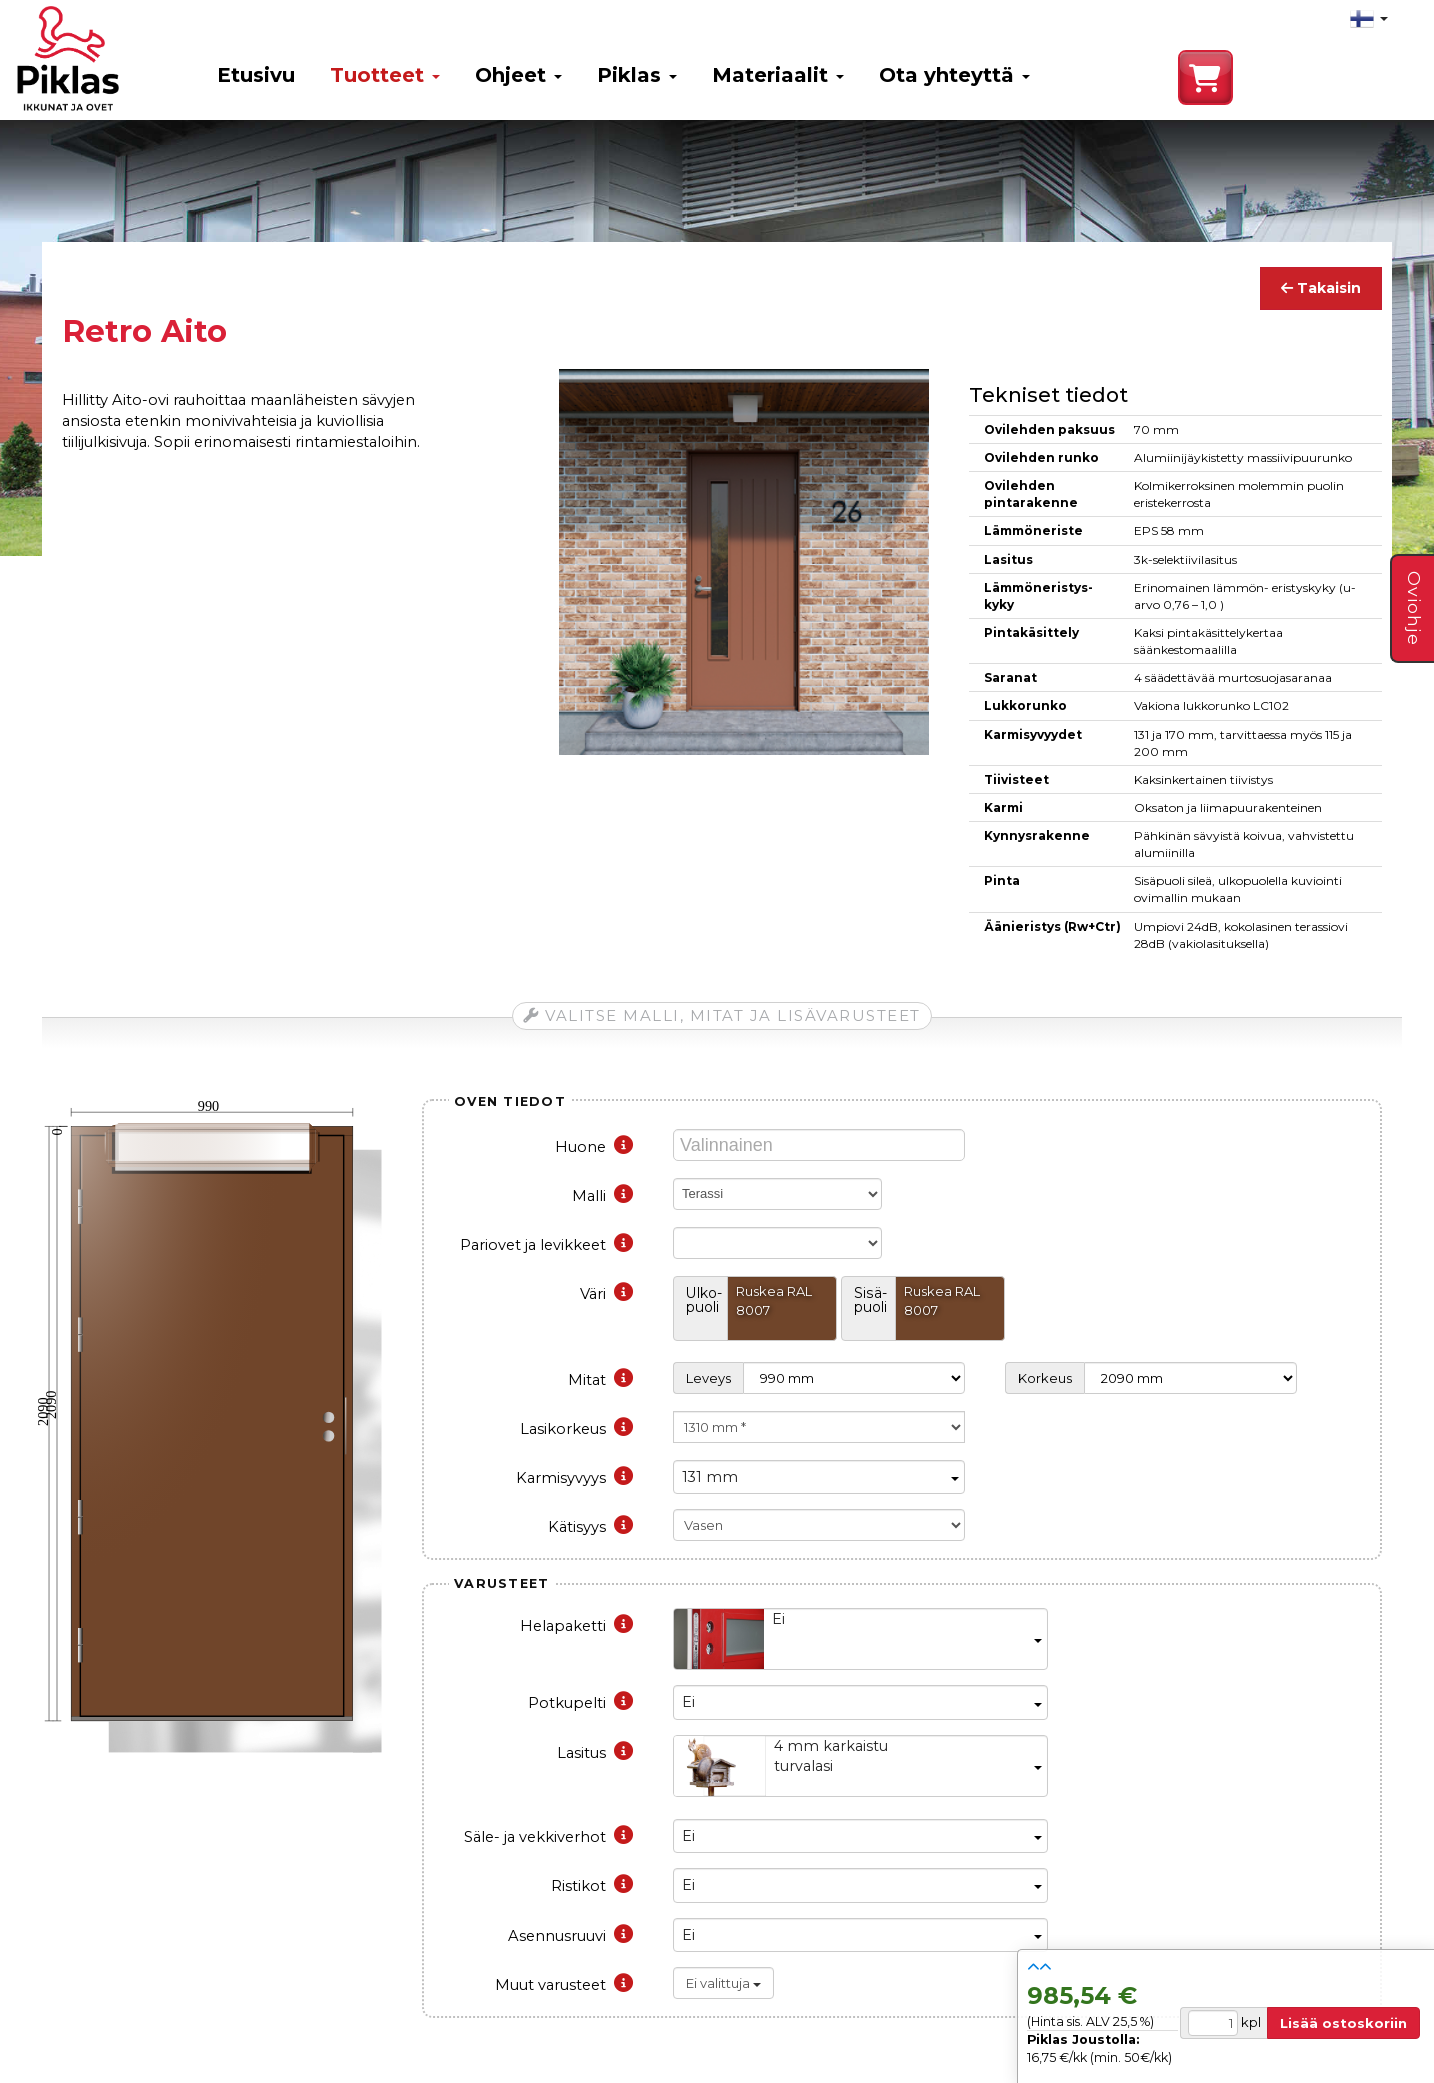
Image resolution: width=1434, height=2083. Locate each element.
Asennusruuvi (570, 1936)
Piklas (637, 75)
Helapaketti (576, 1626)
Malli (602, 1196)
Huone (594, 1147)
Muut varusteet (564, 1985)
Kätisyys (590, 1527)
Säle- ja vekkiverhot (548, 1837)
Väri (606, 1294)
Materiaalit (778, 75)
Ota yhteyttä (954, 75)
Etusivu (256, 75)
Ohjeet (518, 75)
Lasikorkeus (576, 1429)
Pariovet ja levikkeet (546, 1245)
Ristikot (592, 1886)
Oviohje (1414, 608)
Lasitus (595, 1753)
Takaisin (1321, 288)
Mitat (600, 1380)
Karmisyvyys (574, 1478)
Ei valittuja (723, 1983)
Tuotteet (385, 75)
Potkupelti (580, 1703)
